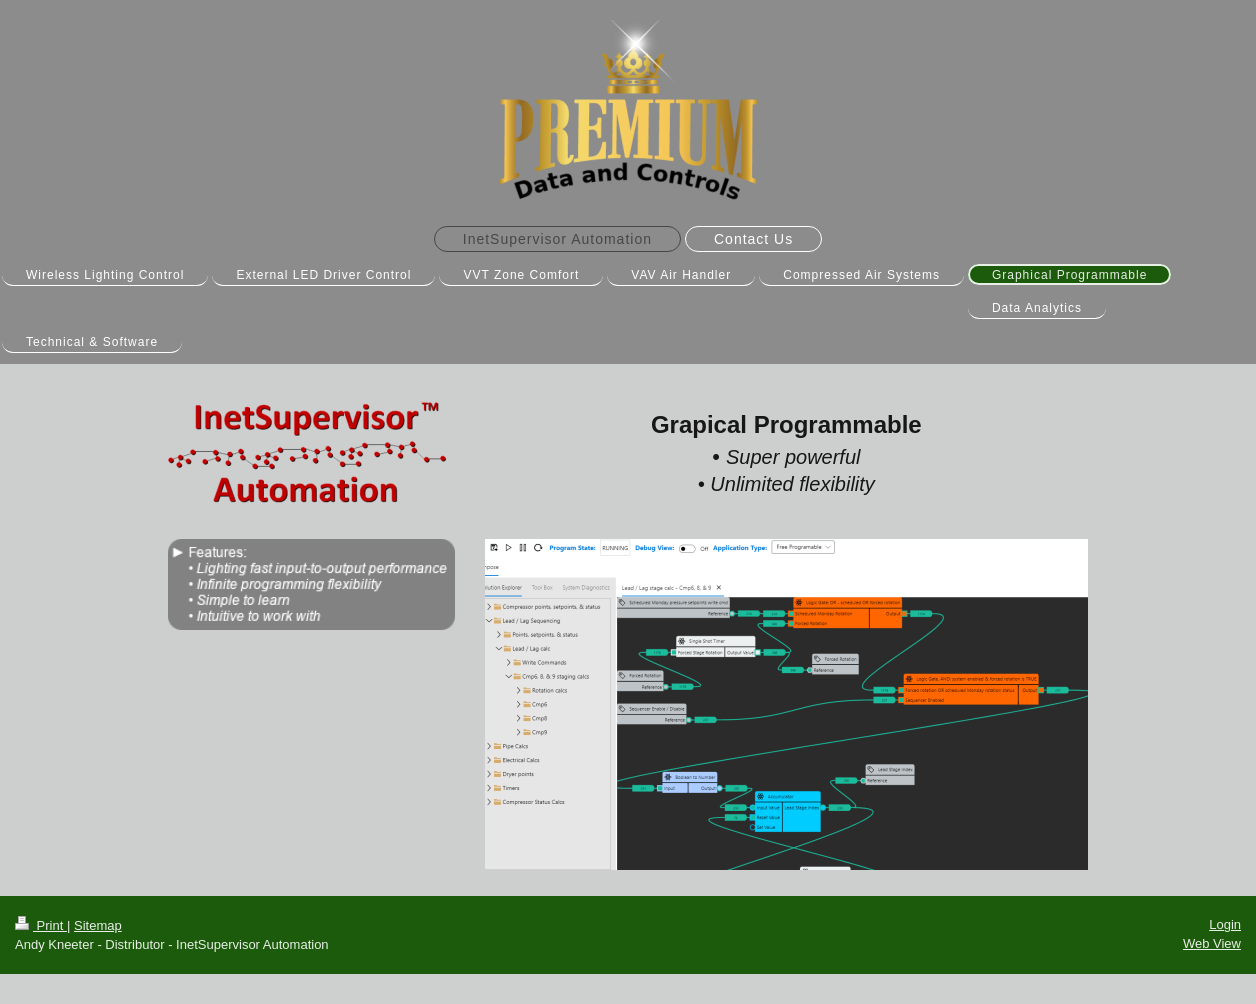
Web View (1212, 943)
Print (41, 925)
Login (1225, 924)
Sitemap (98, 925)
